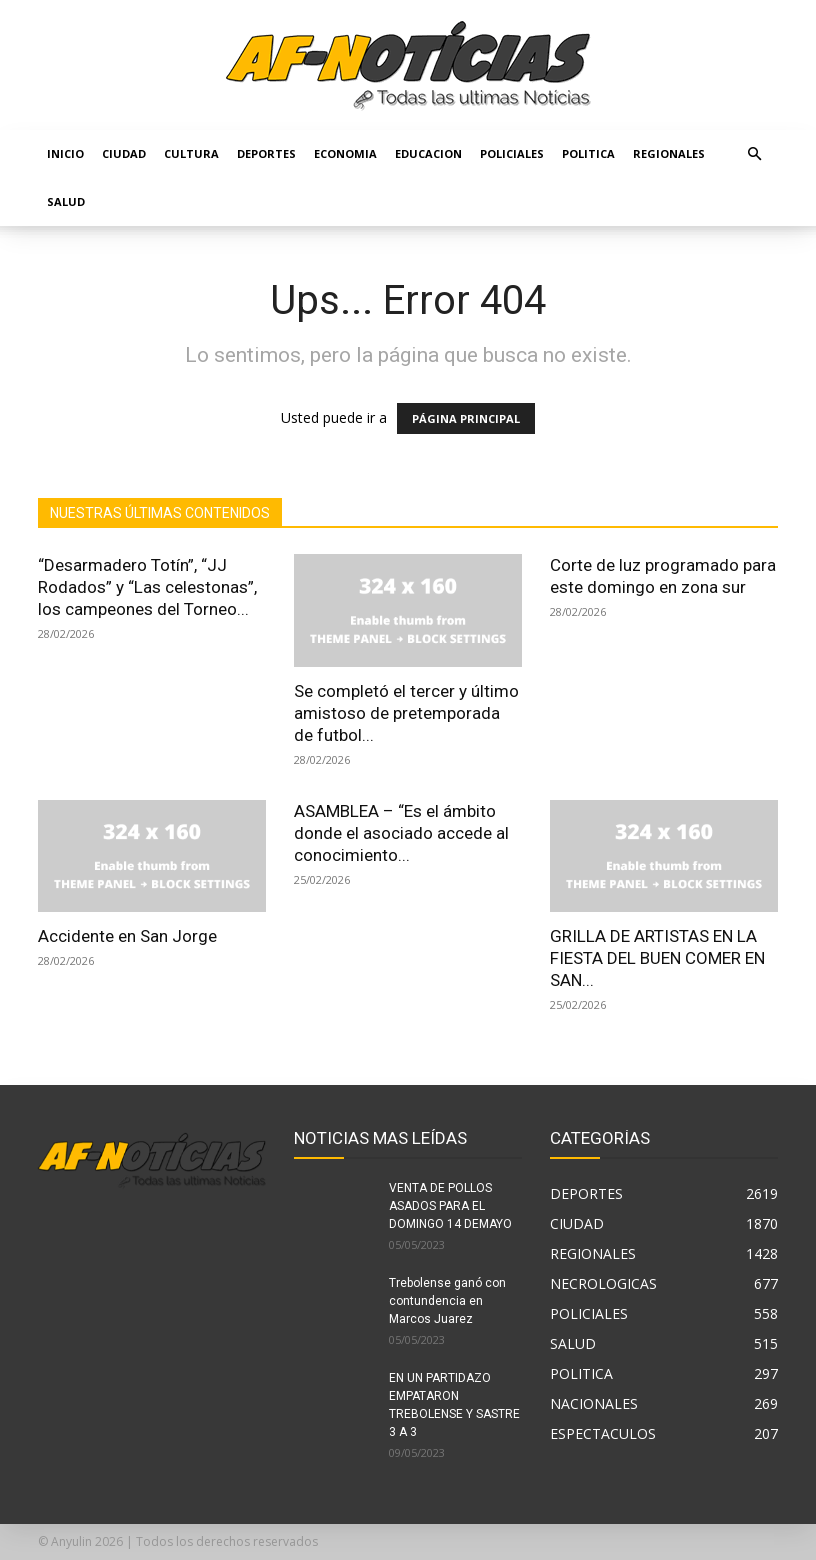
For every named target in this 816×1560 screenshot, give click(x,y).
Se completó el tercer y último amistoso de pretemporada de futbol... (406, 713)
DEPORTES (266, 153)
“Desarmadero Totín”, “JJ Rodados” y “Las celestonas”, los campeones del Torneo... (147, 587)
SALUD (66, 201)
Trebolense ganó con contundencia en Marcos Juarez (447, 1301)
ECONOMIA (345, 153)
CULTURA (191, 153)
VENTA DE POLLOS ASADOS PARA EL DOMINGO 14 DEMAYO (450, 1206)
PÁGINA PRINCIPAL (466, 418)
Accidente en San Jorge (127, 936)
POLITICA (588, 153)
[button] (754, 154)
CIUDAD (124, 153)
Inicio (65, 153)
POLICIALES (512, 153)
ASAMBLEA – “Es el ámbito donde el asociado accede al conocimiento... (401, 833)
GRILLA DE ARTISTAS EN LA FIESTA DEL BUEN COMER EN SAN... (657, 958)
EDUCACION (428, 153)
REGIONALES (669, 153)
